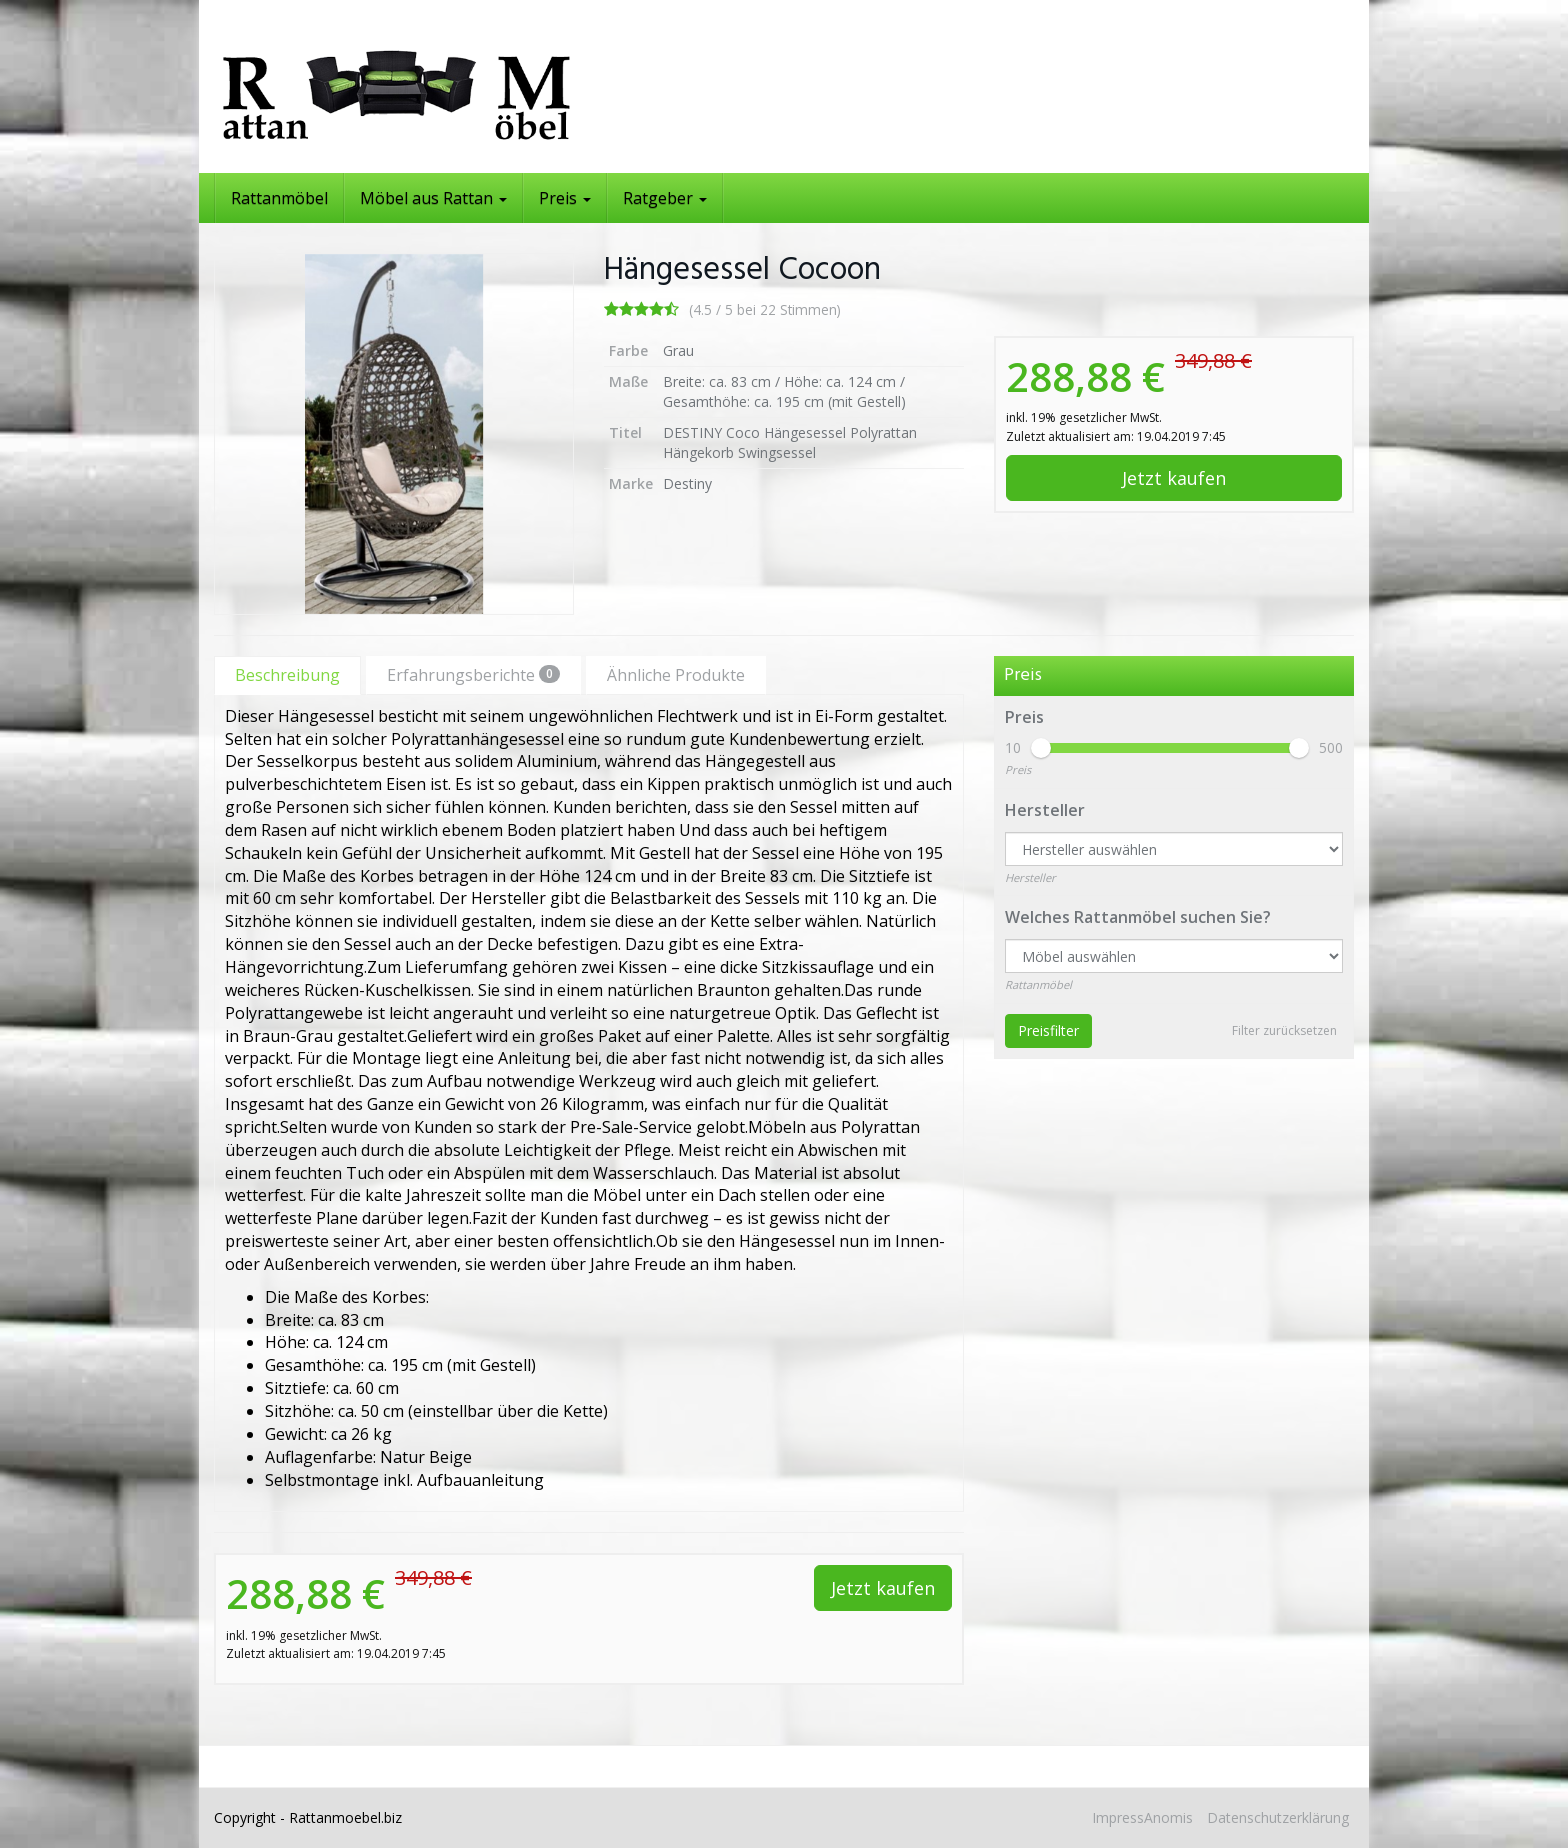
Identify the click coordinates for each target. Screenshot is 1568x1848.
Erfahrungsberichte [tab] (473, 675)
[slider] (1041, 748)
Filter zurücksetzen (1284, 1030)
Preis (565, 198)
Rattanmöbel (279, 198)
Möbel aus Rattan (433, 198)
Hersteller (1045, 810)
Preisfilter (1048, 1030)
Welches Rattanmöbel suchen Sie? (1138, 917)
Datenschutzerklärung (1278, 1817)
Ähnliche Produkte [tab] (676, 675)
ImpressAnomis (1142, 1817)
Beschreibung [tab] (287, 675)
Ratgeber (665, 198)
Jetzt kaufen (1174, 478)
